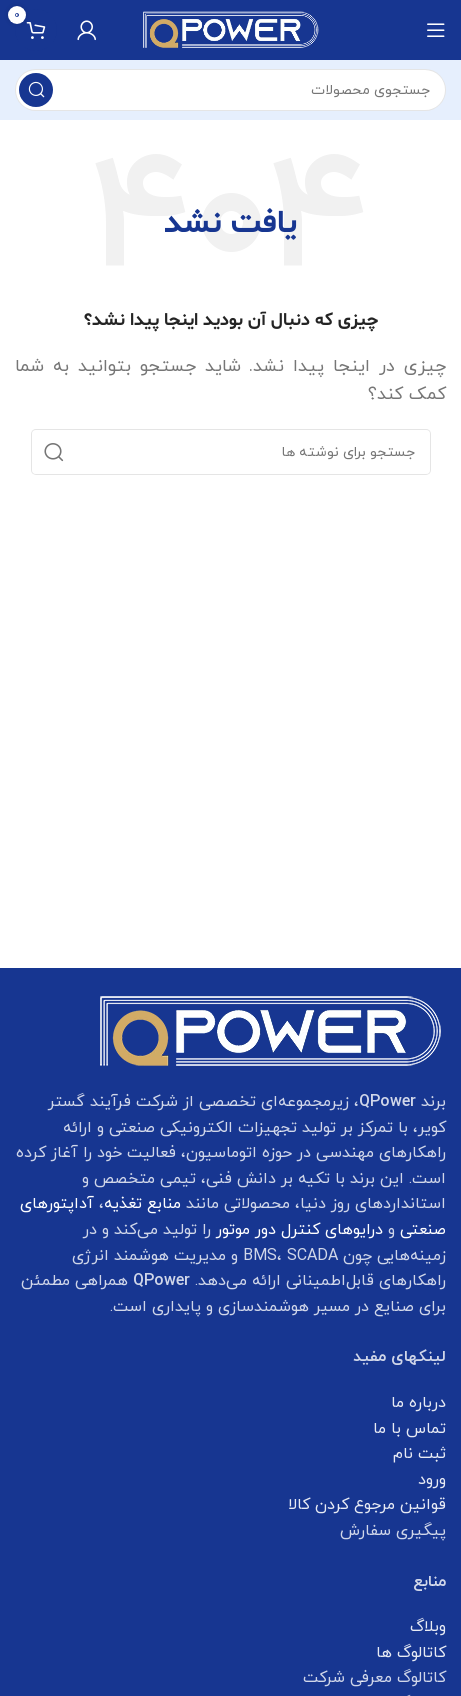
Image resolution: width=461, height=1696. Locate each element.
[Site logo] (231, 29)
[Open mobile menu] (436, 30)
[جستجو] (230, 90)
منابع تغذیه (142, 1204)
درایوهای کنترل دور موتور (299, 1230)
